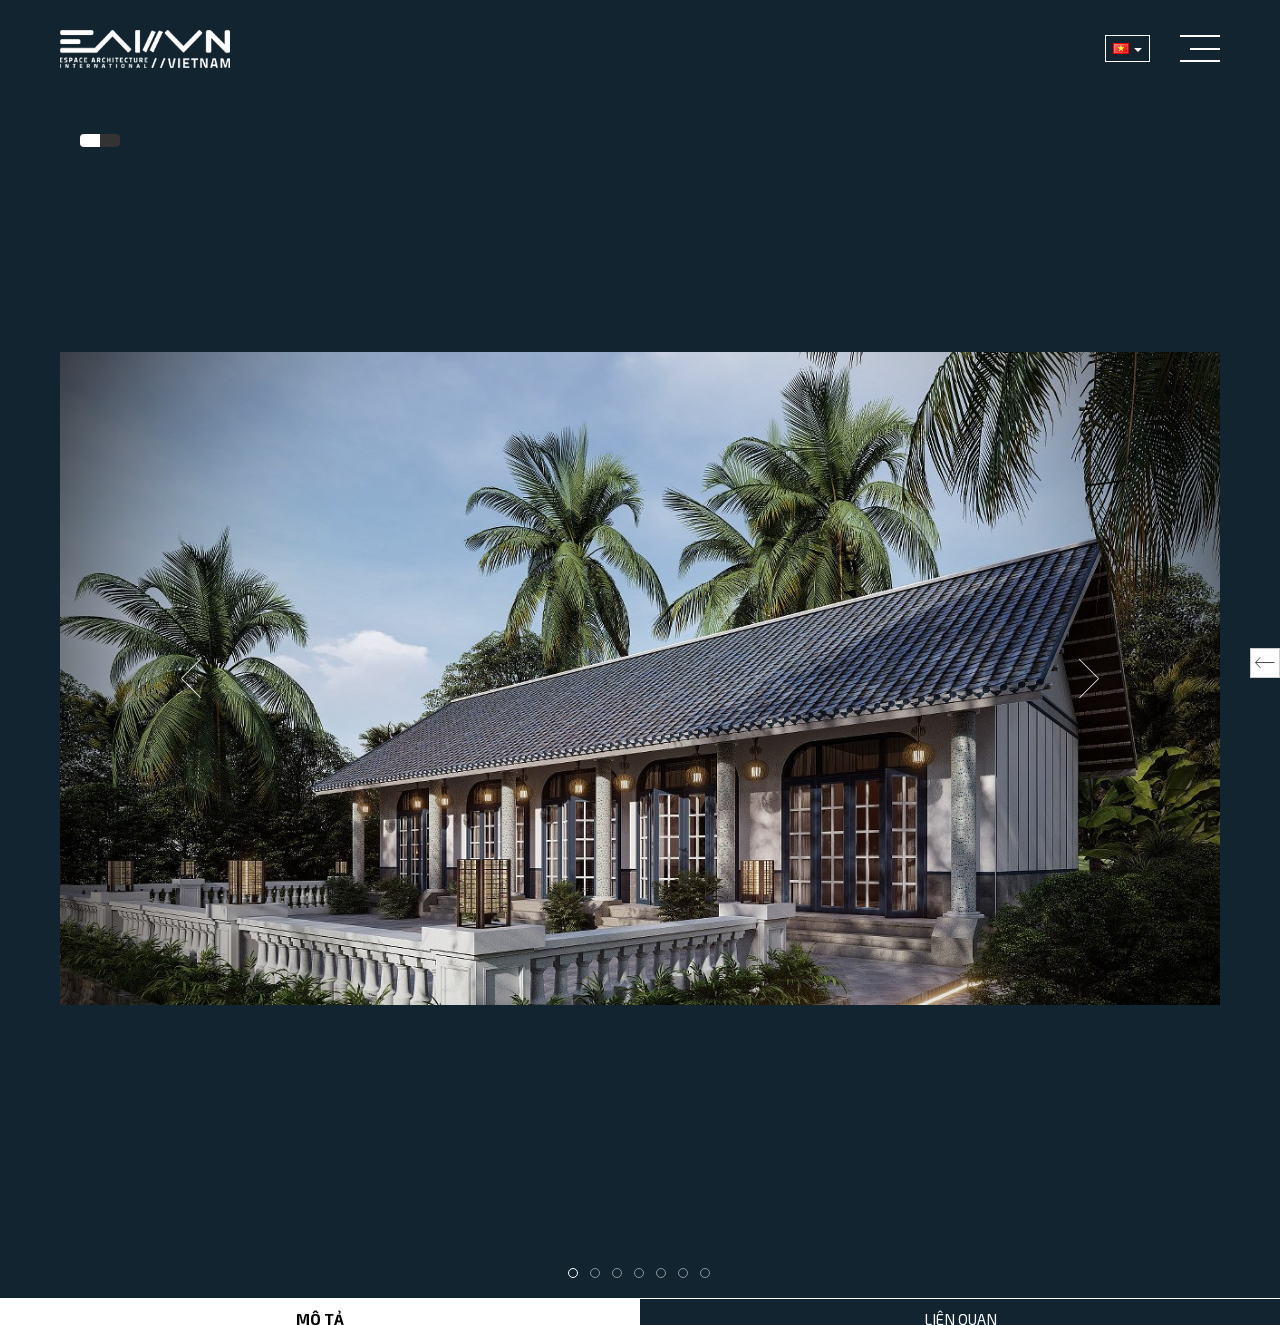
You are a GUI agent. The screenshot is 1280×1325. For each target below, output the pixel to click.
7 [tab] (710, 1256)
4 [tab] (644, 1256)
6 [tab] (688, 1256)
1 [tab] (578, 1256)
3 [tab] (622, 1256)
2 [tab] (600, 1256)
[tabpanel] (640, 669)
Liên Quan (960, 1301)
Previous (191, 669)
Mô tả (320, 1301)
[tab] (90, 141)
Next (1089, 669)
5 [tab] (666, 1256)
